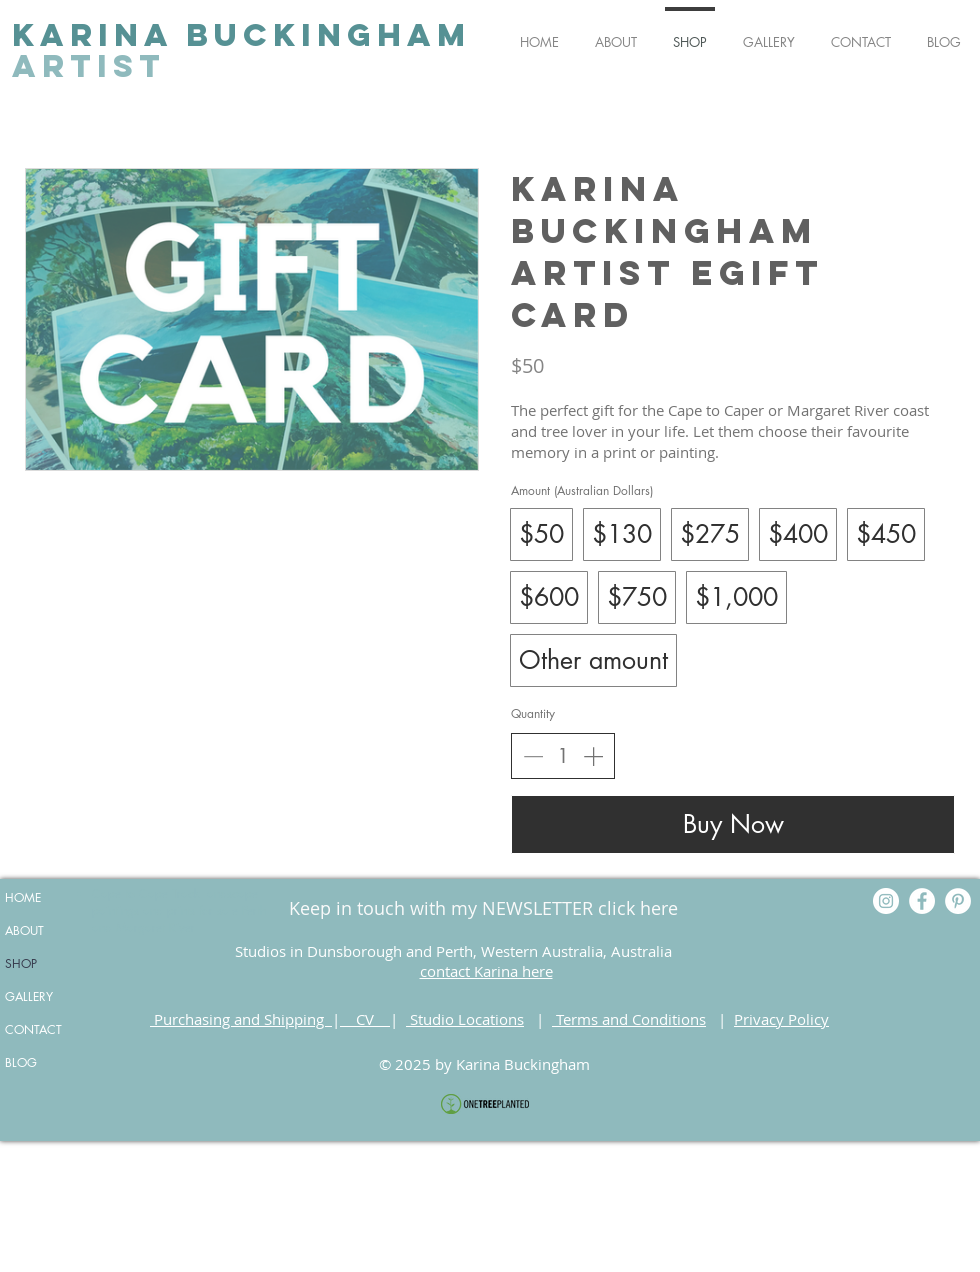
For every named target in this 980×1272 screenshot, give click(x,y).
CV (365, 1019)
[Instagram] (886, 901)
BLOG (21, 1062)
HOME (23, 897)
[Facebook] (922, 901)
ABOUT (24, 930)
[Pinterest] (958, 901)
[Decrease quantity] (533, 756)
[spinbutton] (563, 756)
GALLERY (29, 996)
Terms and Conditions (629, 1019)
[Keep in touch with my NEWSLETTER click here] (483, 908)
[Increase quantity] (593, 756)
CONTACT (33, 1029)
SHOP (21, 963)
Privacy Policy (781, 1019)
